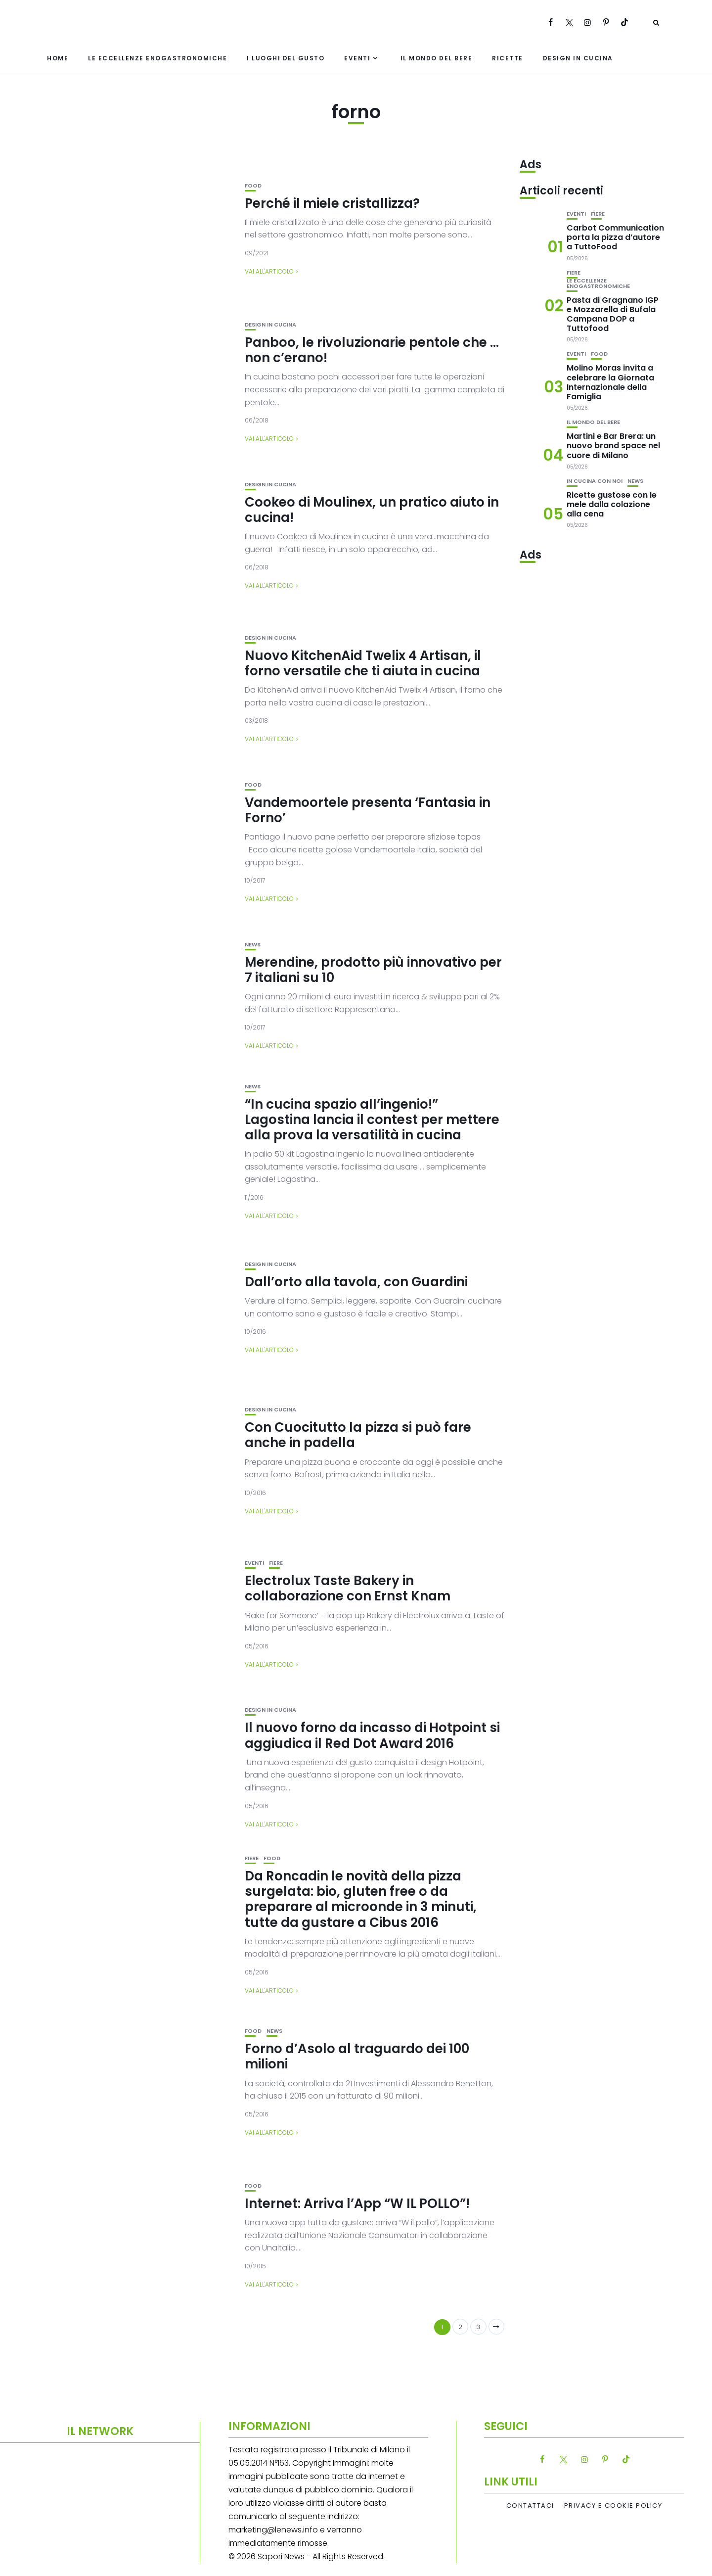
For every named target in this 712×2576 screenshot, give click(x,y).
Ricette (507, 58)
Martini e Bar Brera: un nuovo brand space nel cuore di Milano (613, 445)
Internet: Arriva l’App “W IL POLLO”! (357, 2203)
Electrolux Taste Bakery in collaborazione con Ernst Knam (347, 1588)
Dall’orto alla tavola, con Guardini (356, 1282)
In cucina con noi (595, 481)
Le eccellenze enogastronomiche (157, 58)
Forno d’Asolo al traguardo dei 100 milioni (357, 2056)
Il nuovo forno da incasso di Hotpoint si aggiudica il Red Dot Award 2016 (372, 1735)
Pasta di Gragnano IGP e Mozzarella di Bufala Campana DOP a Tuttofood (613, 314)
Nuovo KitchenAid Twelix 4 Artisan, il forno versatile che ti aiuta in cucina (363, 663)
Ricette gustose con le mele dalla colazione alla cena (612, 504)
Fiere (276, 1563)
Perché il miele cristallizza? (332, 203)
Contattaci (530, 2505)
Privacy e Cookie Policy (613, 2505)
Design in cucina (578, 58)
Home (57, 58)
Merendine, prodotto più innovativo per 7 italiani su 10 (373, 969)
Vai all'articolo (269, 271)
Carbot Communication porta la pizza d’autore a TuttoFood (615, 237)
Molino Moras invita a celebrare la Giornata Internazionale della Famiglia (610, 382)
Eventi (357, 58)
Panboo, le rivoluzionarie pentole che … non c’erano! (372, 350)
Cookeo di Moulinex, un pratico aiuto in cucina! (372, 509)
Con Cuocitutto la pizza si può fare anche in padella (358, 1435)
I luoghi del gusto (285, 58)
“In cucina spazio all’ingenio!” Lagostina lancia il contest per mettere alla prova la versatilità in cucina (372, 1119)
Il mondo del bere (436, 58)
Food (253, 185)
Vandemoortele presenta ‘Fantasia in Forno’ (367, 810)
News (253, 944)
